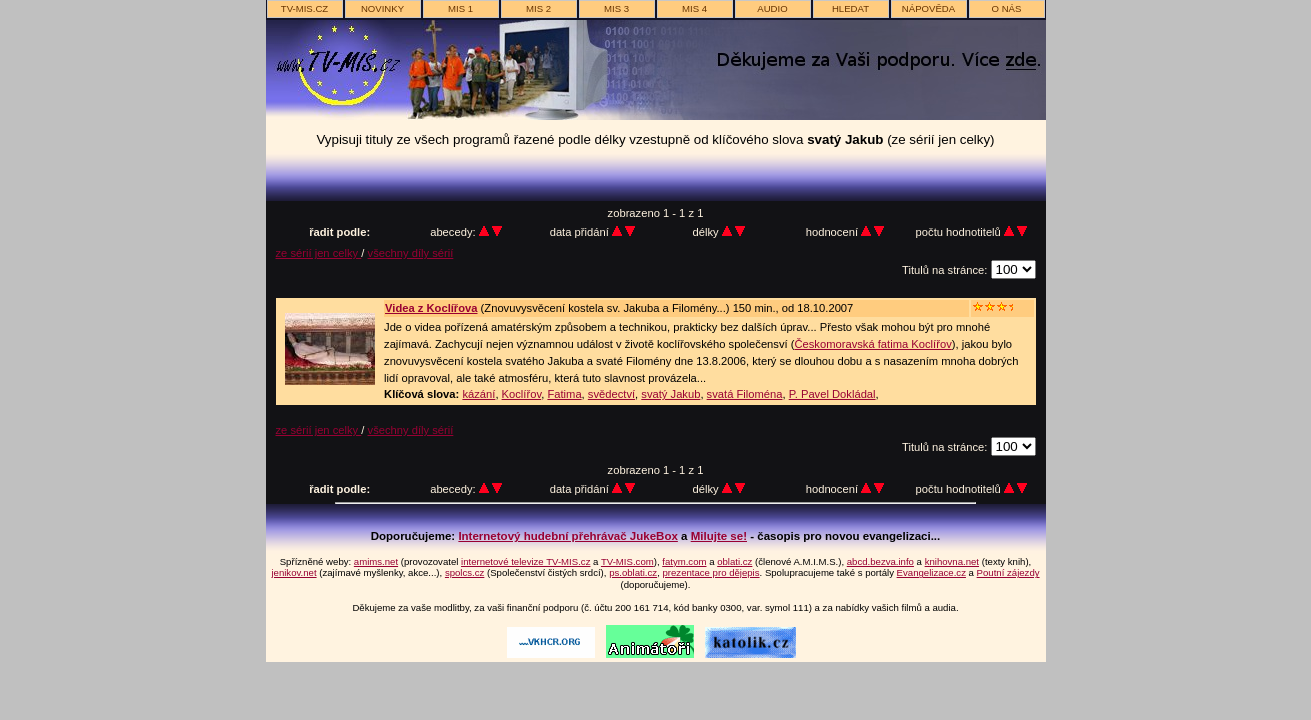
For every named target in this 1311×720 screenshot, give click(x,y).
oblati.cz (734, 561)
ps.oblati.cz (633, 572)
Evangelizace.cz (931, 572)
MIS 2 (538, 8)
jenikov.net (293, 572)
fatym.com (684, 561)
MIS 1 (460, 8)
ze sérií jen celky (319, 253)
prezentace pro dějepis (710, 572)
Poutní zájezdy (1008, 572)
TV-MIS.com (627, 561)
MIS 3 (616, 8)
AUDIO (772, 8)
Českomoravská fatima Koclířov (872, 344)
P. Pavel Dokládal (832, 394)
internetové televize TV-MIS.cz (525, 561)
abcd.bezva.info (880, 561)
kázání (478, 394)
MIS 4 (694, 8)
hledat (850, 8)
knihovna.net (952, 561)
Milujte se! (719, 536)
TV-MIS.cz (304, 8)
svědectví (611, 394)
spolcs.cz (464, 572)
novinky (382, 8)
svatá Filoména (745, 394)
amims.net (376, 561)
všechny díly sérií (411, 253)
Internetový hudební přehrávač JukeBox (568, 536)
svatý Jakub (670, 394)
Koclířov (522, 394)
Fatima (564, 394)
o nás (1007, 8)
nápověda (928, 8)
